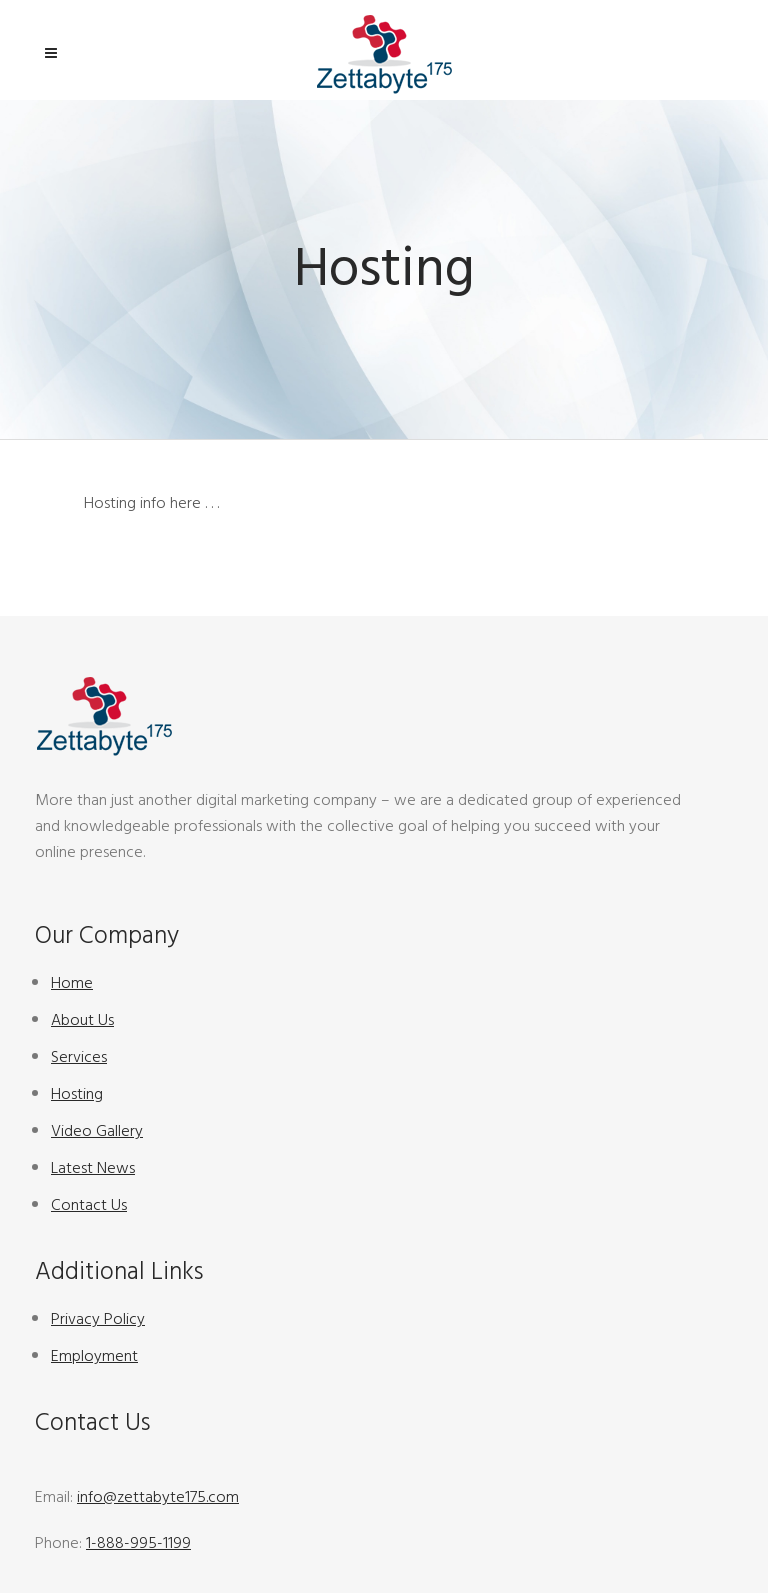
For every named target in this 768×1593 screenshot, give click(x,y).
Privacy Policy (98, 1319)
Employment (94, 1356)
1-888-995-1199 (138, 1543)
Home (72, 983)
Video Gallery (97, 1131)
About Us (82, 1020)
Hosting (77, 1094)
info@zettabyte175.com (158, 1497)
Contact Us (89, 1205)
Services (79, 1057)
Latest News (93, 1168)
